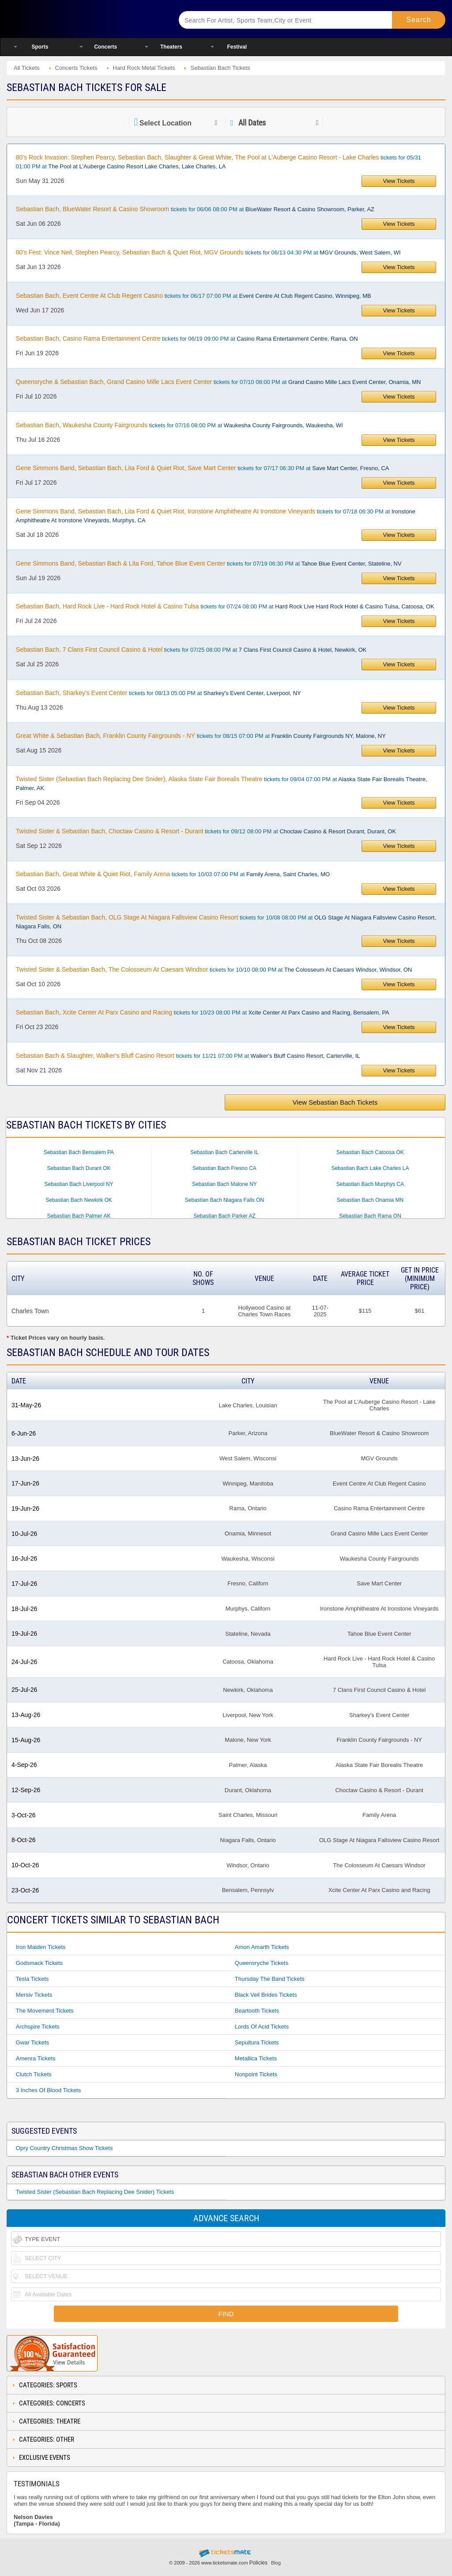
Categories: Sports (48, 2385)
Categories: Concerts (52, 2403)
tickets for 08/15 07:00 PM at (201, 735)
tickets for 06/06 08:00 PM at (195, 209)
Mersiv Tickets (34, 1994)
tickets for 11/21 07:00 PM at (188, 1055)
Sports (39, 47)
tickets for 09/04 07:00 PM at (221, 783)
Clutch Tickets (34, 2074)
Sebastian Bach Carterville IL (224, 1152)
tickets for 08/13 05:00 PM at (158, 692)
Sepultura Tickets (257, 2042)
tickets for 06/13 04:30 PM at (208, 252)
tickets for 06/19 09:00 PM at (187, 338)
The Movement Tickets (45, 2010)
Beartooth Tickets (257, 2010)
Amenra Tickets (36, 2058)
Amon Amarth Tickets (262, 1947)
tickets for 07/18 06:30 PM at (215, 516)
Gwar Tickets (32, 2042)
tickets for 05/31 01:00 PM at (218, 162)
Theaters (171, 47)
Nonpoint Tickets (256, 2074)
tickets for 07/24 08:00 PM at (225, 606)
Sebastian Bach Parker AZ (224, 1216)
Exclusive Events (44, 2458)
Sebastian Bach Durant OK (78, 1168)
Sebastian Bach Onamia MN (370, 1200)
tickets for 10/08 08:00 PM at (226, 922)
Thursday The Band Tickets (270, 1979)
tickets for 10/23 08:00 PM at (202, 1012)
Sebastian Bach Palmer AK (78, 1216)
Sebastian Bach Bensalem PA (79, 1152)
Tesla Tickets (32, 1979)
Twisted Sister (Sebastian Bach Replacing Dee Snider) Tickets (95, 2191)
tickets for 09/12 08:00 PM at (206, 831)
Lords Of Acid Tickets (262, 2026)
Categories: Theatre (49, 2421)
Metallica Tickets (256, 2058)
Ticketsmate (83, 19)
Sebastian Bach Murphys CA (370, 1184)
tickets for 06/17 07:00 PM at (193, 295)
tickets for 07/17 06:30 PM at (202, 467)
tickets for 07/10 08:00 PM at (218, 381)
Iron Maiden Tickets (41, 1947)
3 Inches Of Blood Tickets (48, 2090)
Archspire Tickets (38, 2026)
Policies (258, 2563)
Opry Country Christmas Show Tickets (64, 2148)
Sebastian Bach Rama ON (370, 1216)
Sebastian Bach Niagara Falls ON (224, 1200)
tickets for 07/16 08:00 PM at (179, 425)
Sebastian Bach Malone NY (224, 1184)
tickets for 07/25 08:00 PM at (191, 649)
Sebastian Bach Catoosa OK (370, 1152)
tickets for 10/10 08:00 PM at (214, 969)
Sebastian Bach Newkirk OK (78, 1200)
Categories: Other (46, 2439)
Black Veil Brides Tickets (266, 1994)
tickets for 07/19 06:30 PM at (209, 563)
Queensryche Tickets (261, 1963)
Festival (237, 47)
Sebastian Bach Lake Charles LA (370, 1168)
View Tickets (399, 181)
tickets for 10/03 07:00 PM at (173, 874)
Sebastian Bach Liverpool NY (78, 1184)
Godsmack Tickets (39, 1963)
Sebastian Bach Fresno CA (224, 1168)
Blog (276, 2562)
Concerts (105, 47)
